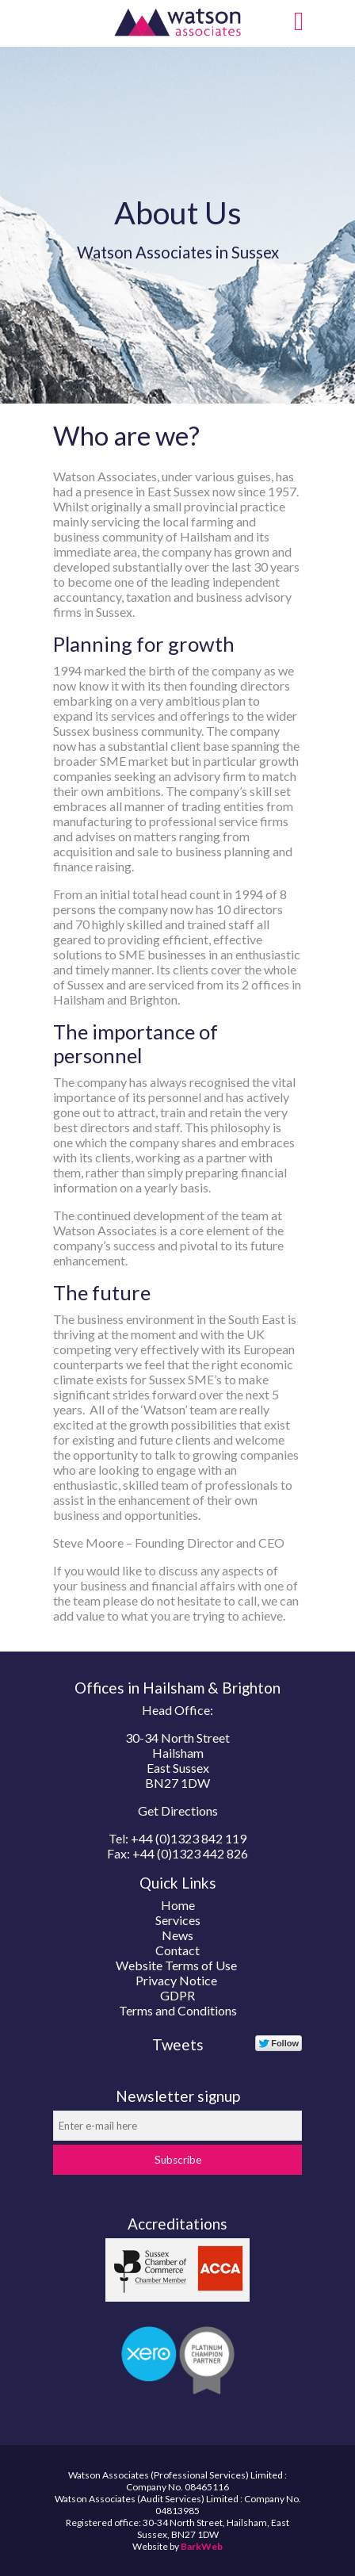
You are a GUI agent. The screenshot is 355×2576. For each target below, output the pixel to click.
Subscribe (178, 2159)
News (177, 1935)
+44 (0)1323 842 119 (188, 1838)
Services (177, 1919)
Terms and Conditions (178, 2010)
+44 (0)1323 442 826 (190, 1853)
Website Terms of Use (176, 1965)
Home (178, 1904)
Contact (177, 1950)
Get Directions (178, 1810)
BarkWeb (202, 2546)
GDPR (177, 1995)
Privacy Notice (176, 1980)
